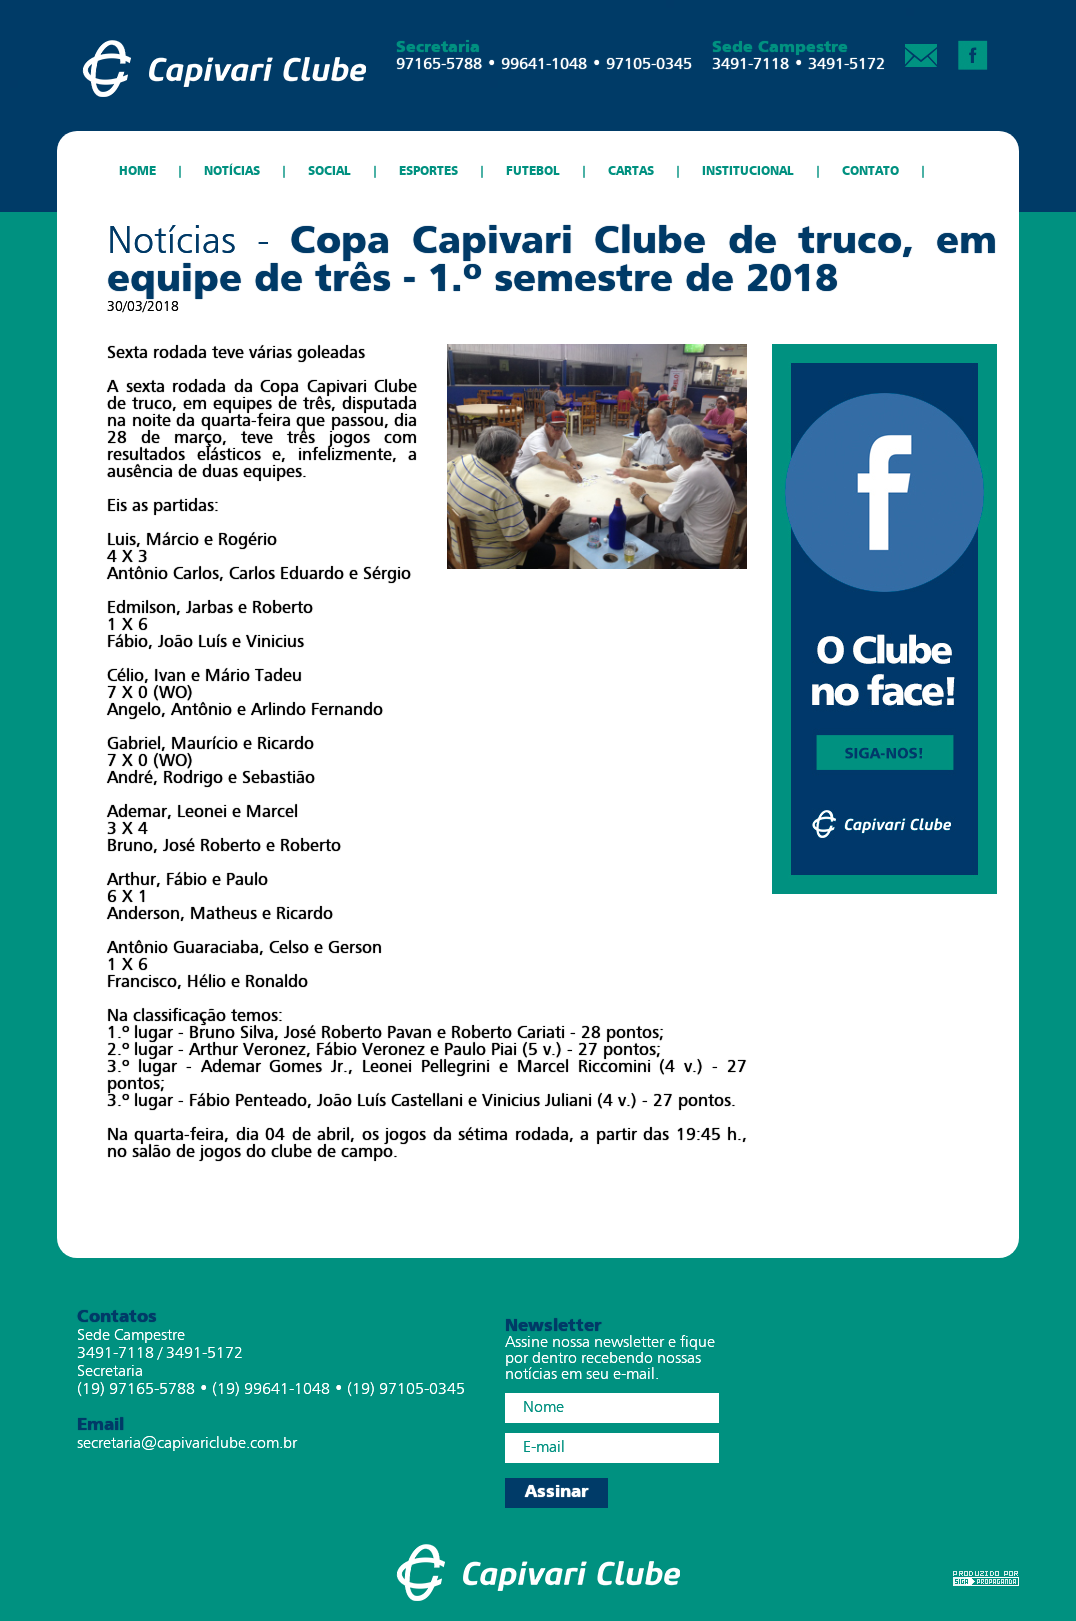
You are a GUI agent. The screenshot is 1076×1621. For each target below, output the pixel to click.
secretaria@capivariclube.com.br (187, 1444)
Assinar (556, 1492)
